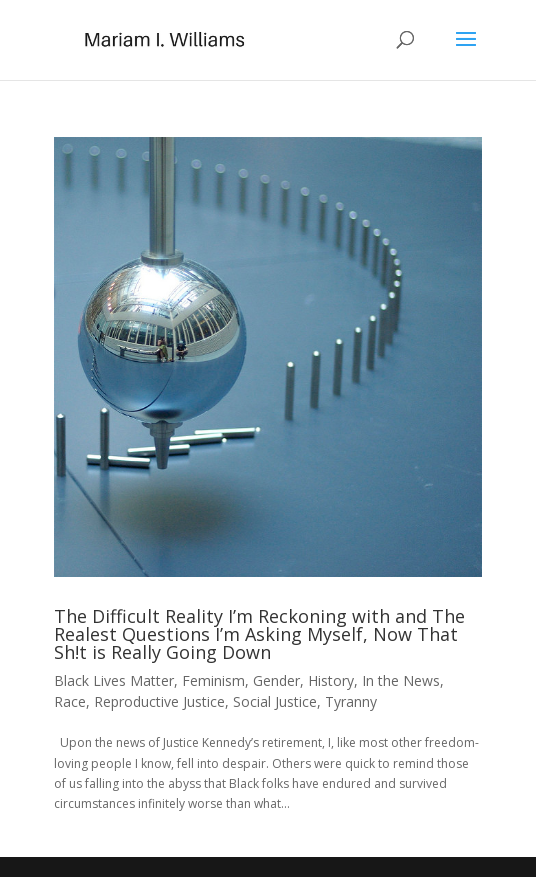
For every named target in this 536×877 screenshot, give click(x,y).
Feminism (213, 680)
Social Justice (275, 701)
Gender (276, 680)
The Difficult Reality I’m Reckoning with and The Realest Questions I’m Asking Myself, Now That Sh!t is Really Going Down (259, 634)
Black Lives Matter (114, 680)
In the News (401, 680)
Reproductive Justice (159, 701)
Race (70, 701)
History (331, 680)
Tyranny (351, 701)
